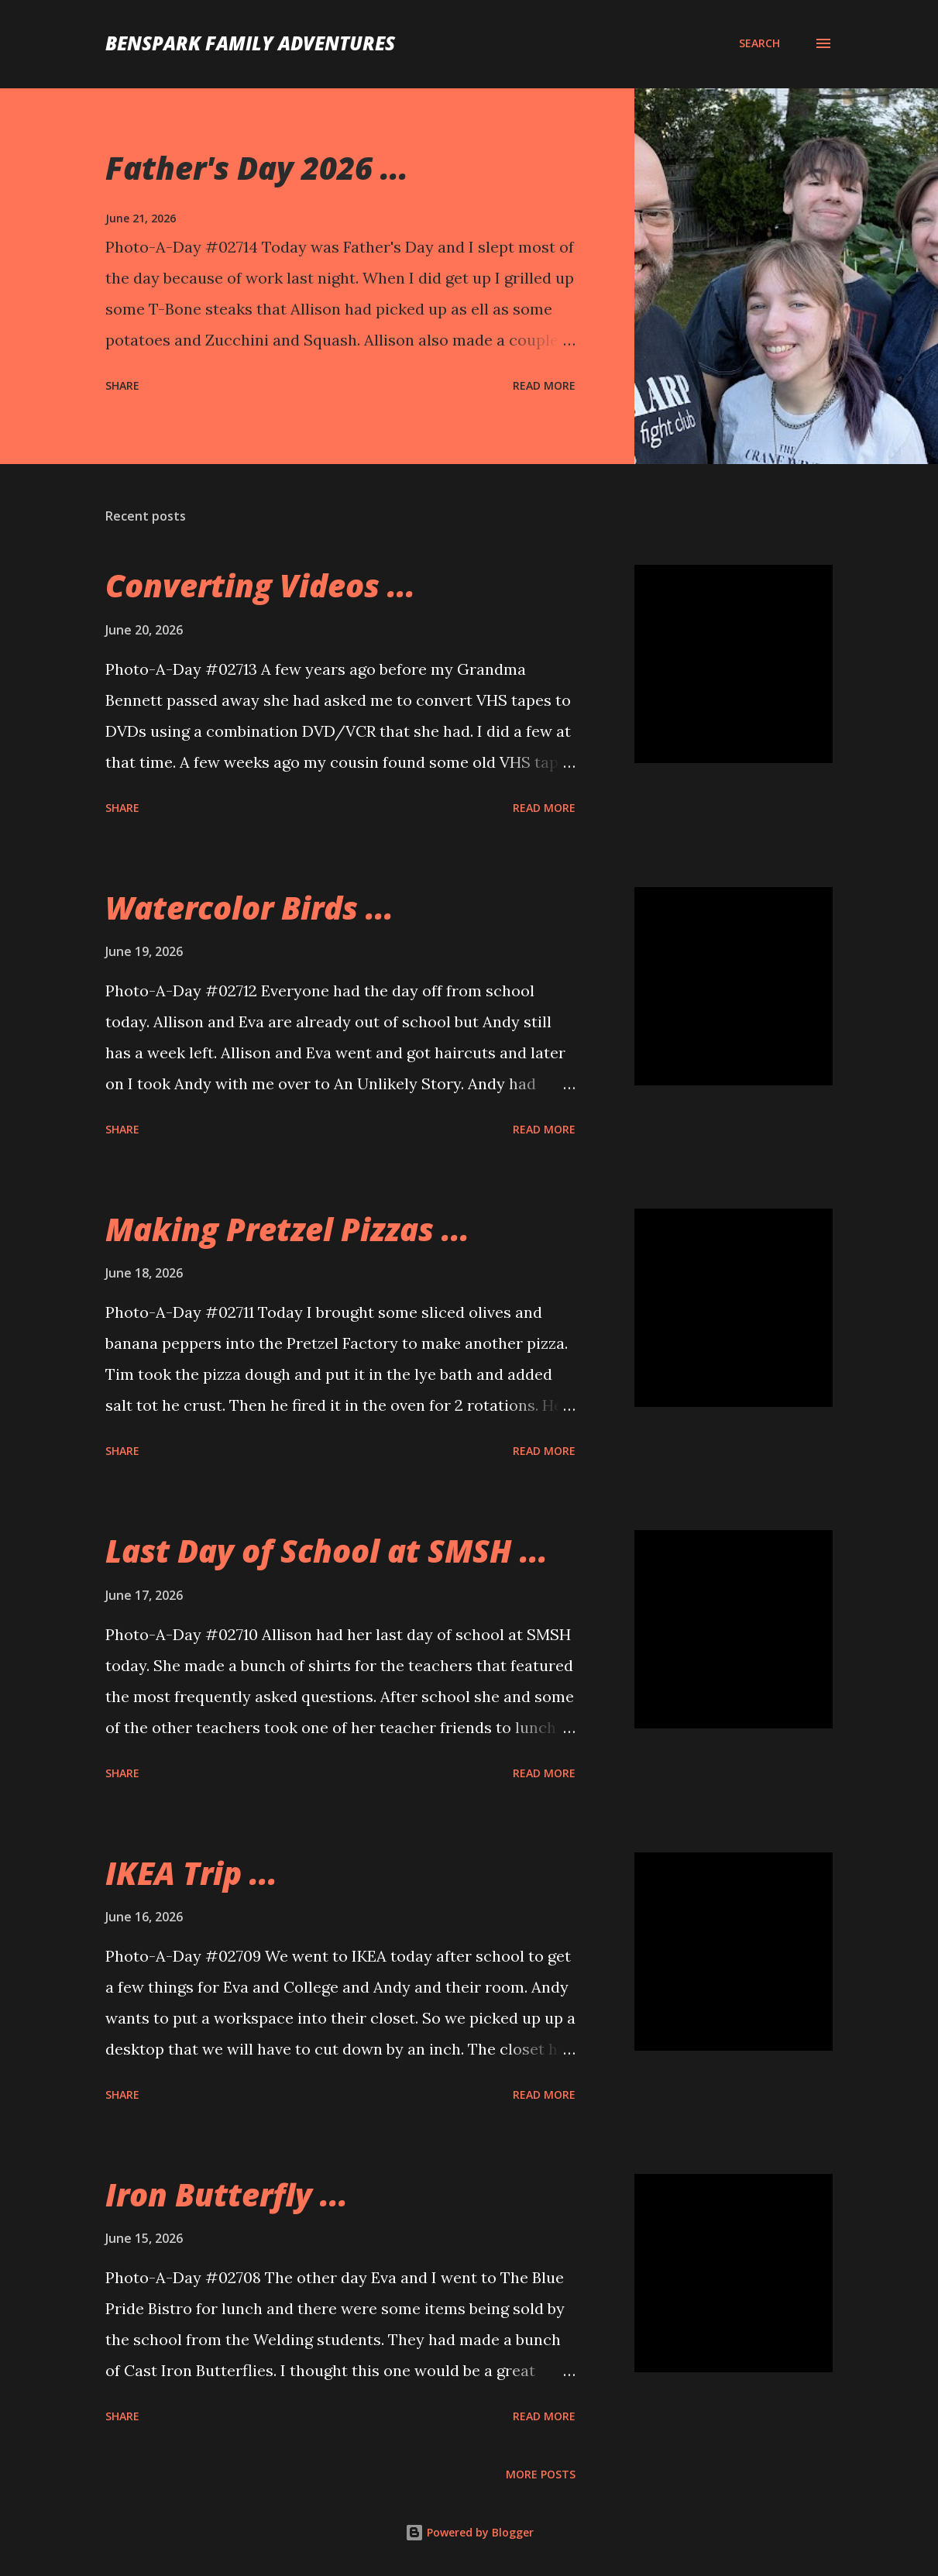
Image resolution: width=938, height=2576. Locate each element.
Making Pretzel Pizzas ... (287, 1229)
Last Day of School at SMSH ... (326, 1550)
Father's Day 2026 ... (256, 167)
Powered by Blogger (469, 2532)
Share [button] (122, 385)
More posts (541, 2474)
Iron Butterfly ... (226, 2194)
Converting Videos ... (260, 585)
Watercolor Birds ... (249, 907)
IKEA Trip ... (191, 1873)
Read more (544, 385)
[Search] (759, 43)
